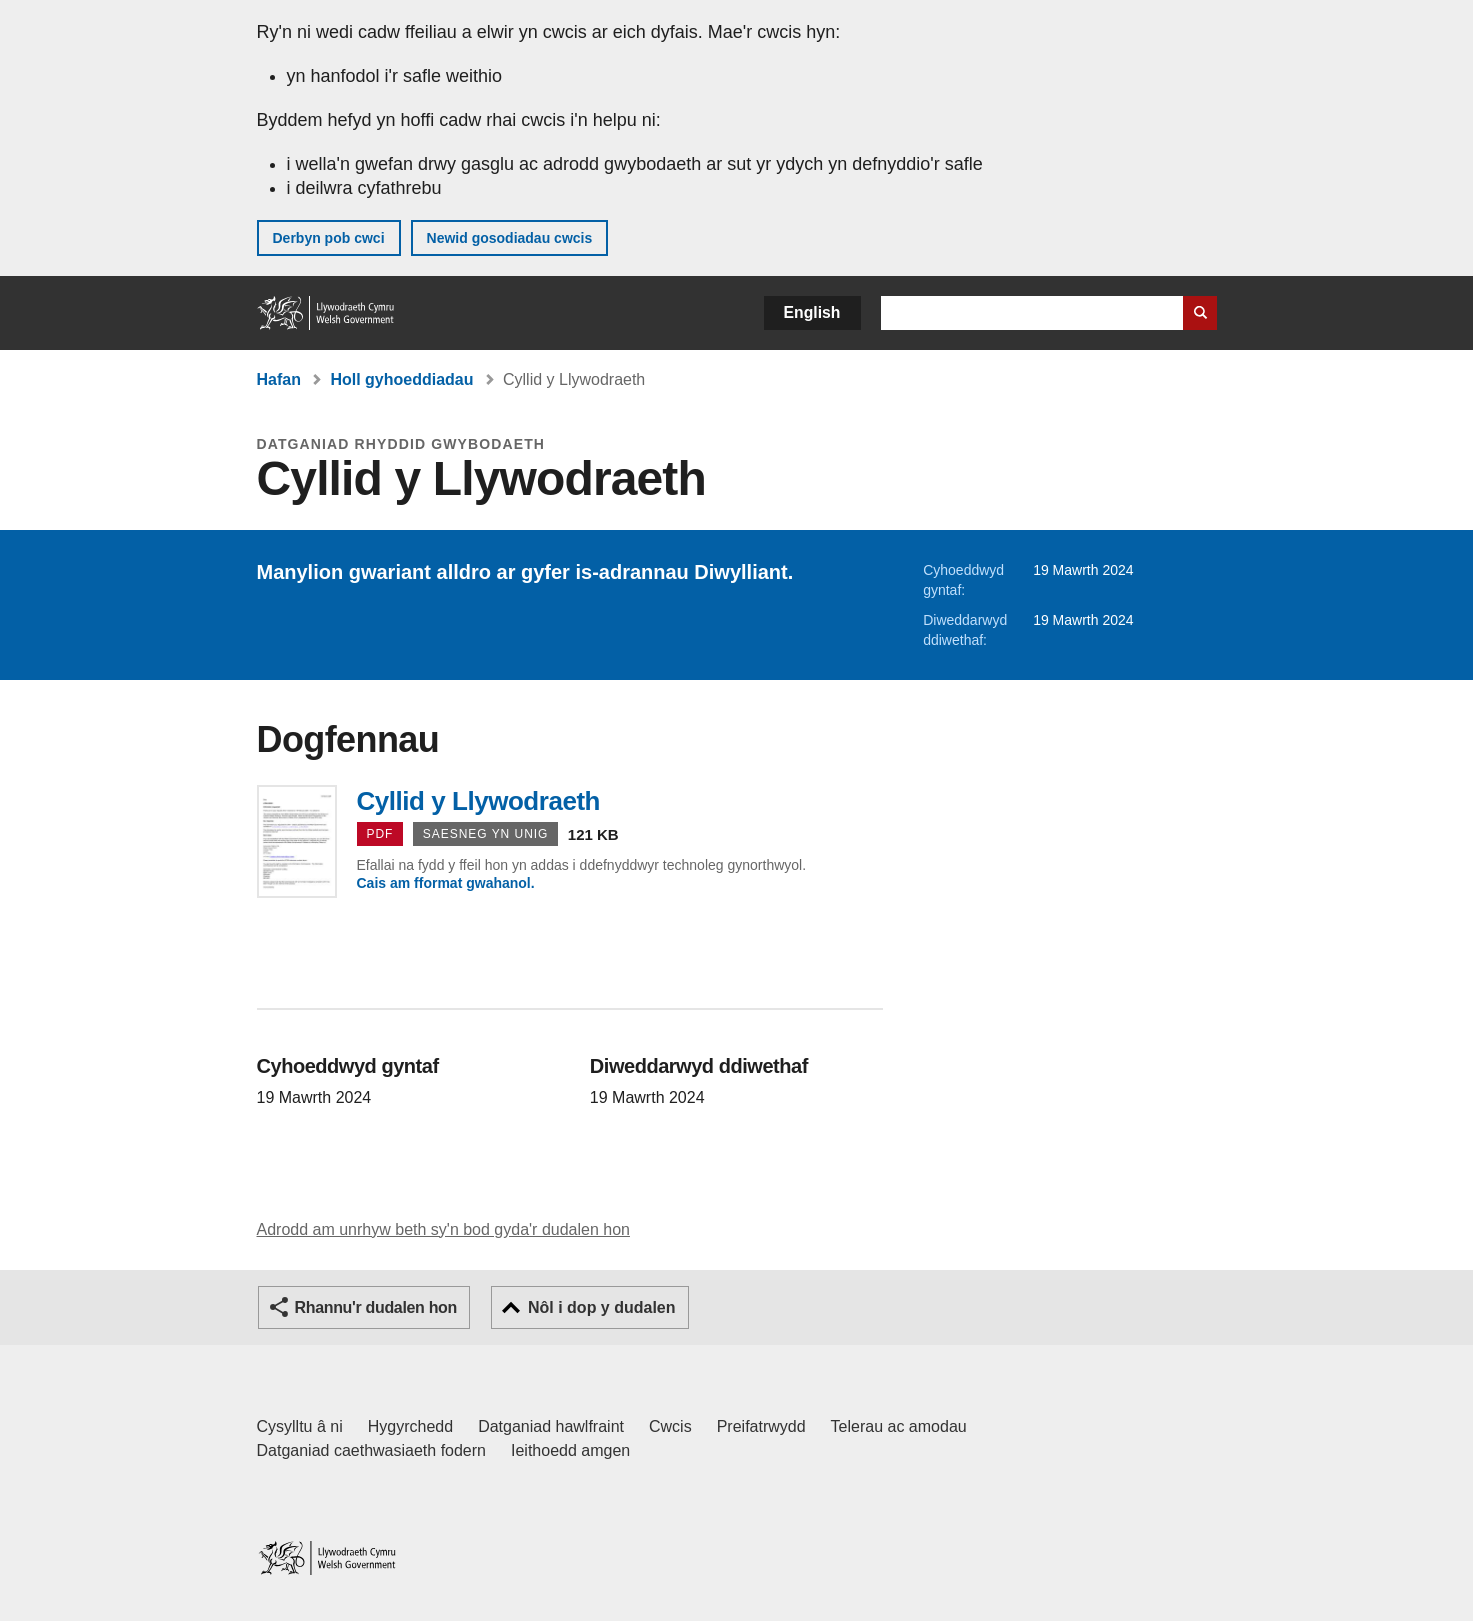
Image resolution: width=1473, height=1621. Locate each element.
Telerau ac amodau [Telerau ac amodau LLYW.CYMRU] (899, 1426)
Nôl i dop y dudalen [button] (602, 1307)
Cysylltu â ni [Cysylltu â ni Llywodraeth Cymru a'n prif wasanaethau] (300, 1426)
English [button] (812, 312)
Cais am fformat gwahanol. (446, 883)
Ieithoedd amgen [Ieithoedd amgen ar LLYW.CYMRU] (570, 1450)
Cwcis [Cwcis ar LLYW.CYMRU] (670, 1426)
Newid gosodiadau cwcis (510, 238)
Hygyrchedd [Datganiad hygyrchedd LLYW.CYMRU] (410, 1426)
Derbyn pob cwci (329, 238)
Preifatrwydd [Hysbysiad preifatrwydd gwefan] (761, 1426)
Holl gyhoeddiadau (401, 379)
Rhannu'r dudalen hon (376, 1307)
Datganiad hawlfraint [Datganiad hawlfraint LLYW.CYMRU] (551, 1426)
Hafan (279, 379)
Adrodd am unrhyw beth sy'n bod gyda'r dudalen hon (443, 1229)
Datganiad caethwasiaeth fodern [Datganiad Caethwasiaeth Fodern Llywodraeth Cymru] (372, 1450)
